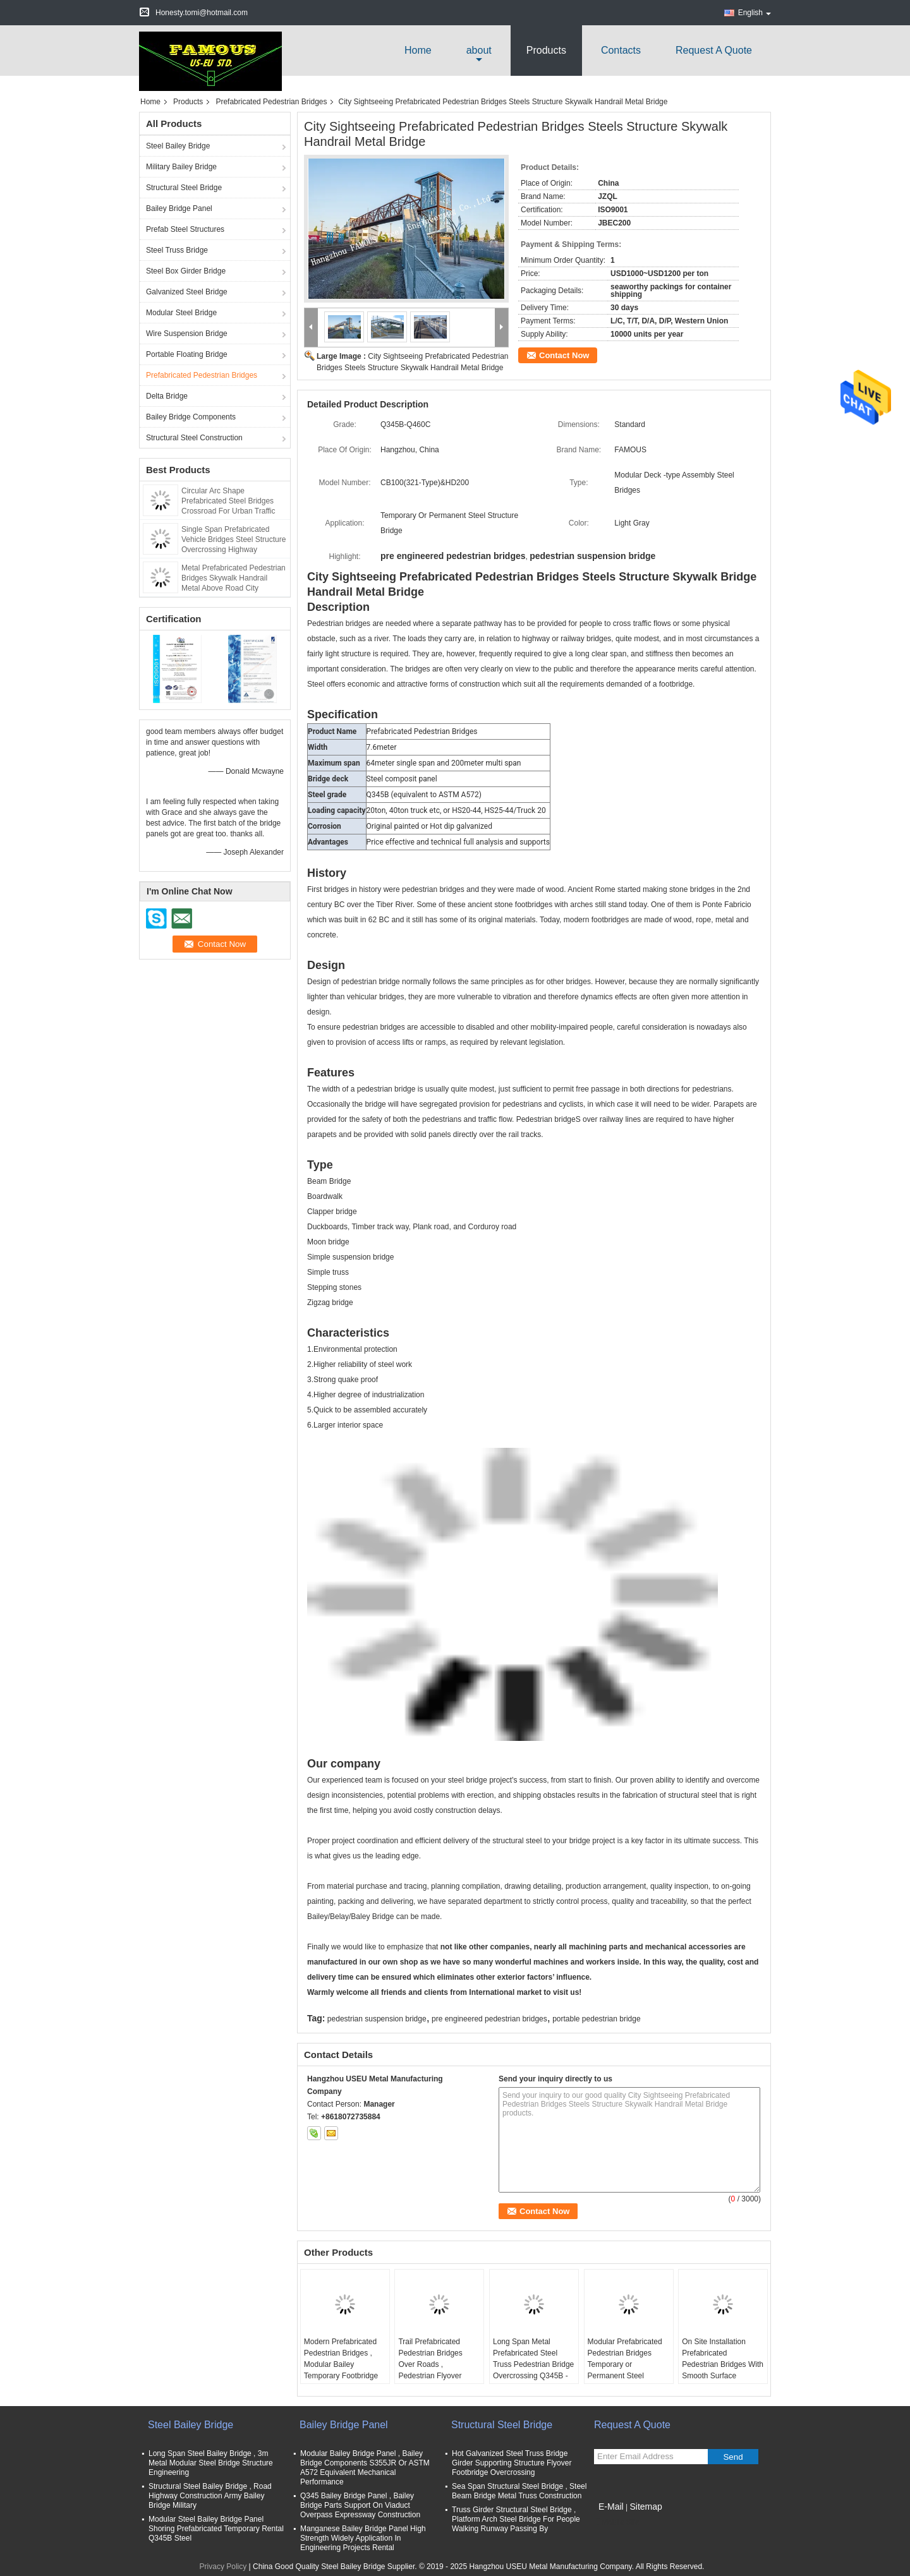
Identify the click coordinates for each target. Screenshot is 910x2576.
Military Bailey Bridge (181, 166)
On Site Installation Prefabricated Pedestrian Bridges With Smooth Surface (722, 2358)
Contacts (621, 50)
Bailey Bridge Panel (179, 208)
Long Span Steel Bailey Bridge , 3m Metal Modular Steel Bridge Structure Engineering (211, 2463)
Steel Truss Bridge (177, 250)
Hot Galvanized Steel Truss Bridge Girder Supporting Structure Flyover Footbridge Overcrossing (511, 2463)
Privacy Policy (223, 2566)
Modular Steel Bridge (181, 312)
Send (733, 2457)
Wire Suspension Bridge (187, 333)
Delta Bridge (167, 396)
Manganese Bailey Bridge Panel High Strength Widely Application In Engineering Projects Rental (363, 2538)
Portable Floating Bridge (187, 354)
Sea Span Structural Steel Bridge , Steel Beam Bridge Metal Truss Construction (519, 2491)
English (754, 12)
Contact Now (564, 355)
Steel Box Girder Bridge (186, 271)
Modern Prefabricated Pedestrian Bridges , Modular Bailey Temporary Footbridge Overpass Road (341, 2364)
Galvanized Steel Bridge (187, 291)
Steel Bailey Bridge (178, 145)
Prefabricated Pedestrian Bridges (271, 101)
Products (546, 50)
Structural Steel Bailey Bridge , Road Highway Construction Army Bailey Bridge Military (210, 2496)
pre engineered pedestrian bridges (489, 2018)
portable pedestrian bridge (596, 2018)
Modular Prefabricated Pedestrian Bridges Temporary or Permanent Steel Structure (625, 2364)
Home (418, 50)
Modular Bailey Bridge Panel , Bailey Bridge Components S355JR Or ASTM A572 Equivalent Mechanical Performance (365, 2467)
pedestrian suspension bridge (377, 2018)
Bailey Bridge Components (191, 416)
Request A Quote (714, 50)
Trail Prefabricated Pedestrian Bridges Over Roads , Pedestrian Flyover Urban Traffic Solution (434, 2364)
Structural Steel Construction (194, 437)
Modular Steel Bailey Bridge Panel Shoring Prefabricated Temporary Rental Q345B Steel (216, 2529)
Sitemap (645, 2506)
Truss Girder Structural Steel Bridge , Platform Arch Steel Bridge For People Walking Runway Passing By (516, 2519)
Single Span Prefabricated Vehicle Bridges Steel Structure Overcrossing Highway (233, 539)
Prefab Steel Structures (185, 229)
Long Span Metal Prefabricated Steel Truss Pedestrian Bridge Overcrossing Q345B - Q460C (533, 2364)
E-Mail (611, 2506)
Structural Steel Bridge (184, 187)
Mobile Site (616, 2522)
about (479, 50)
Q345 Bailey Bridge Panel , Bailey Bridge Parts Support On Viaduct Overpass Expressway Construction (360, 2505)
